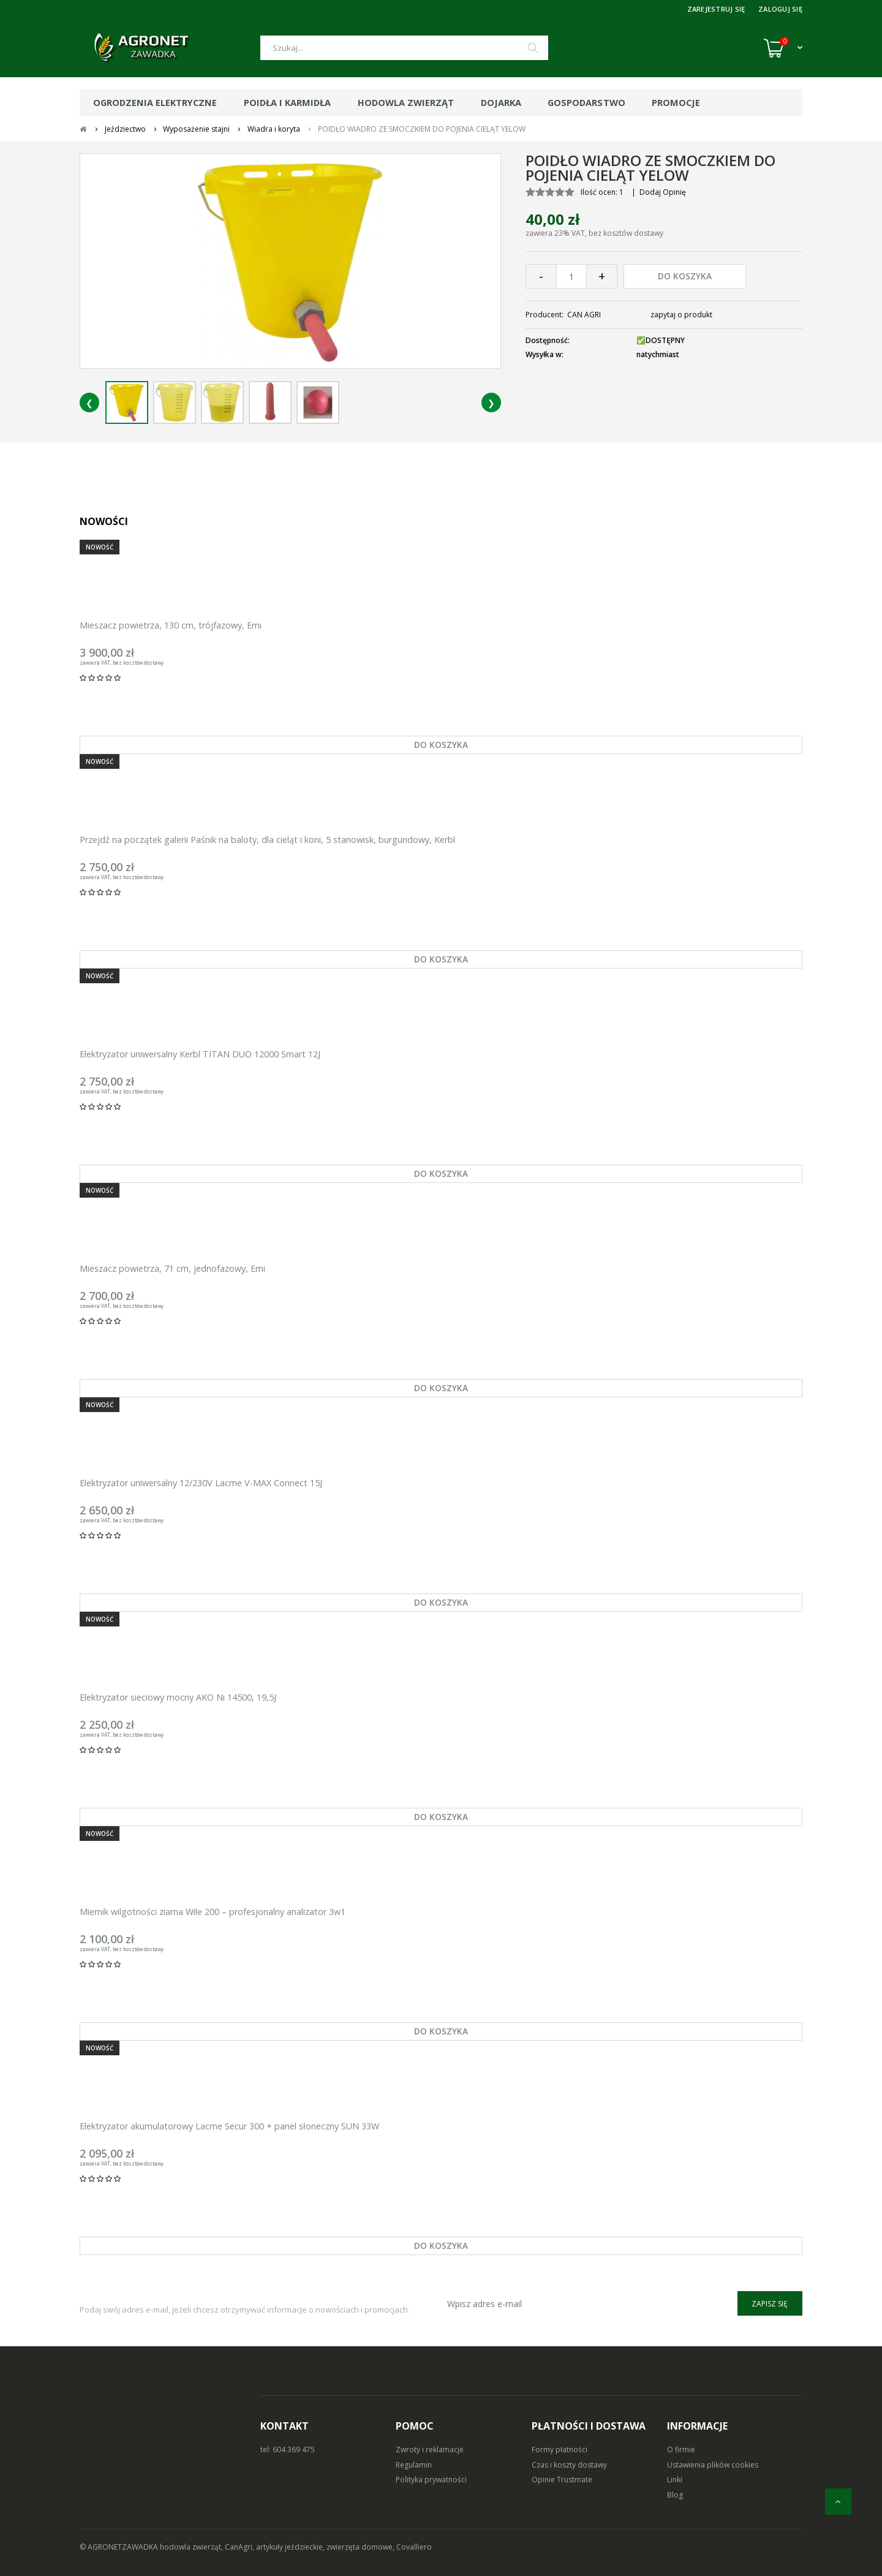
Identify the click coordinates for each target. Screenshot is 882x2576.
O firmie (681, 2449)
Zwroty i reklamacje (430, 2449)
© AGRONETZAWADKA (120, 2547)
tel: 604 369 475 (287, 2449)
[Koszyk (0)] (783, 48)
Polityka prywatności (431, 2479)
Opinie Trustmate (562, 2479)
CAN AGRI (584, 314)
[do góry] (838, 2501)
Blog (675, 2495)
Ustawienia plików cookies (712, 2465)
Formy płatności (559, 2449)
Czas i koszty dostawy (569, 2465)
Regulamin (414, 2465)
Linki (674, 2479)
